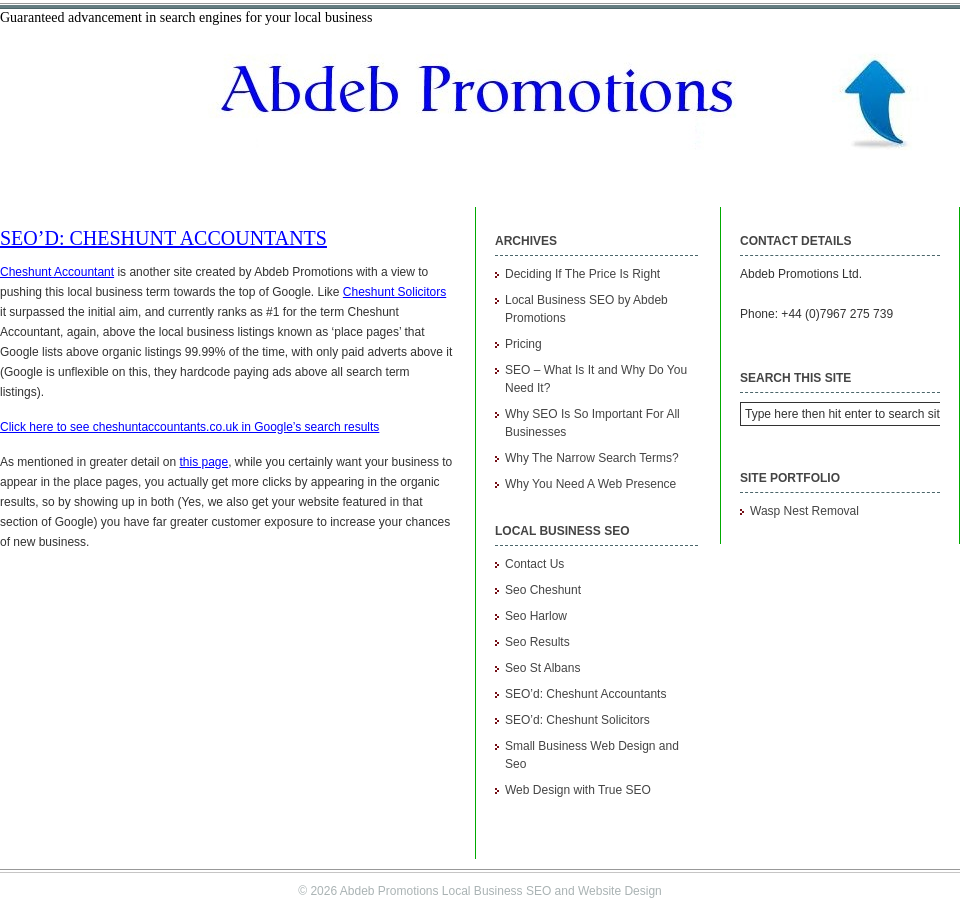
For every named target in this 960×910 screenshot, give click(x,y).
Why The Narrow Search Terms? (592, 458)
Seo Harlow (536, 616)
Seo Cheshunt (543, 590)
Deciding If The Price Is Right (582, 274)
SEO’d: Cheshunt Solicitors (577, 720)
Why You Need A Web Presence (590, 484)
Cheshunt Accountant (57, 272)
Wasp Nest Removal (804, 511)
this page (203, 462)
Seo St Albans (542, 668)
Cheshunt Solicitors (394, 292)
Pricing (523, 344)
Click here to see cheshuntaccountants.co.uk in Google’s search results (189, 427)
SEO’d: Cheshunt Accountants (163, 238)
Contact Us (534, 564)
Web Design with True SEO (578, 790)
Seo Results (537, 642)
